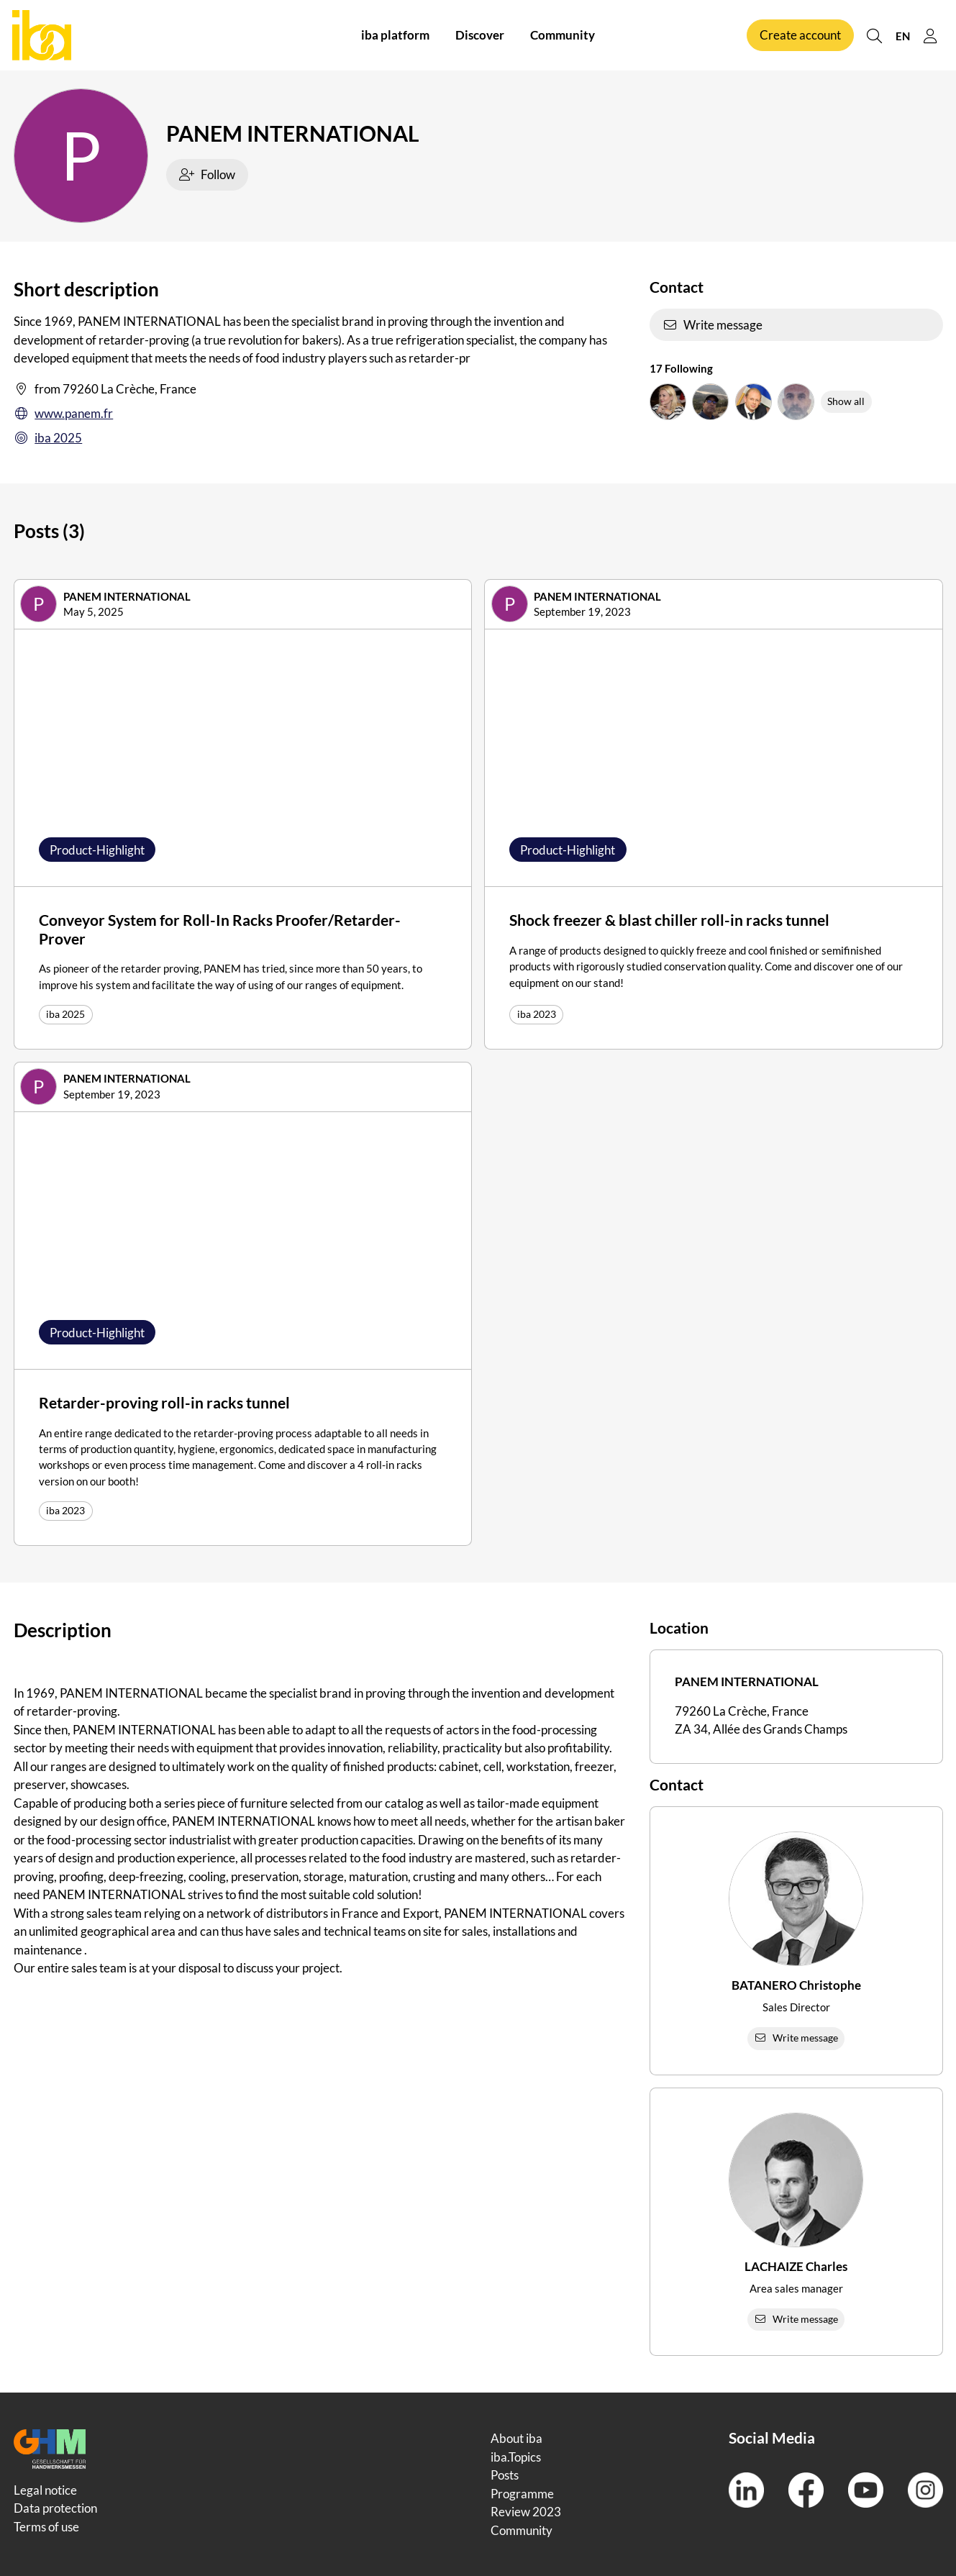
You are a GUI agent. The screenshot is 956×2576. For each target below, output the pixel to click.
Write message (713, 324)
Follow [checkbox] (207, 174)
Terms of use (46, 2526)
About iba (516, 2438)
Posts (505, 2474)
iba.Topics (516, 2457)
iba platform (395, 34)
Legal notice (45, 2490)
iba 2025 (48, 438)
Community (562, 34)
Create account (800, 34)
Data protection (55, 2508)
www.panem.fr (64, 413)
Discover (479, 34)
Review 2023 (526, 2511)
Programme (522, 2493)
